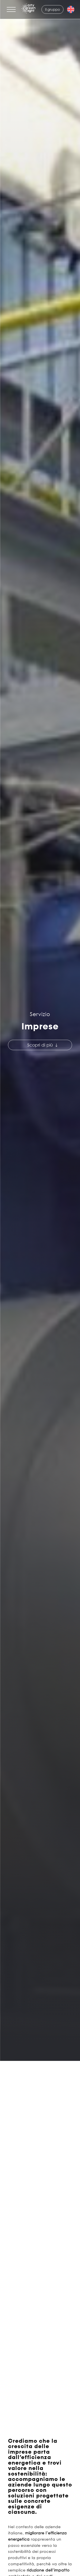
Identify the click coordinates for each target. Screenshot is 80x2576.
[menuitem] (71, 9)
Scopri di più (40, 1044)
